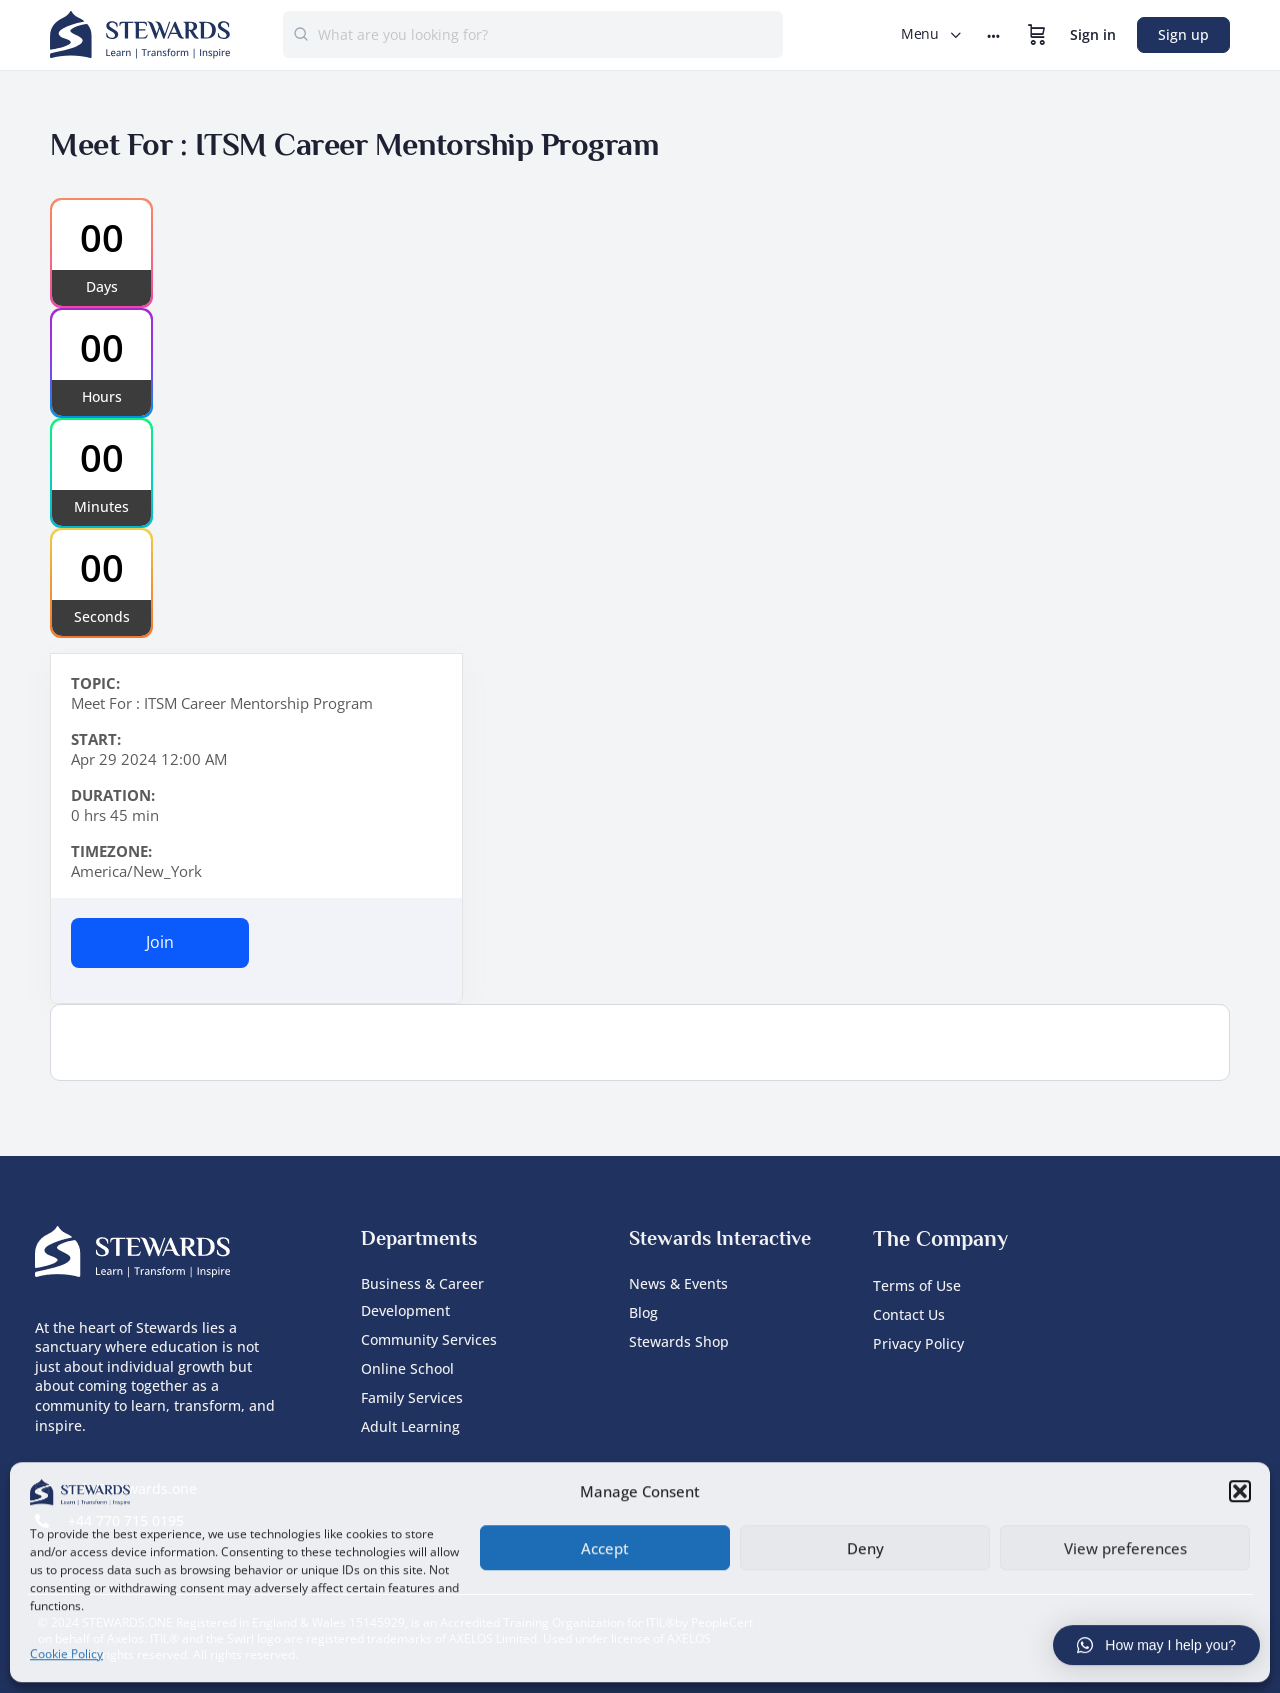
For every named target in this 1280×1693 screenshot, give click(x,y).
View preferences (1125, 1546)
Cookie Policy (66, 1651)
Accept (605, 1546)
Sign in (1093, 34)
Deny (865, 1546)
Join (160, 942)
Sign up (1183, 34)
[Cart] (1037, 35)
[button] (1240, 1490)
